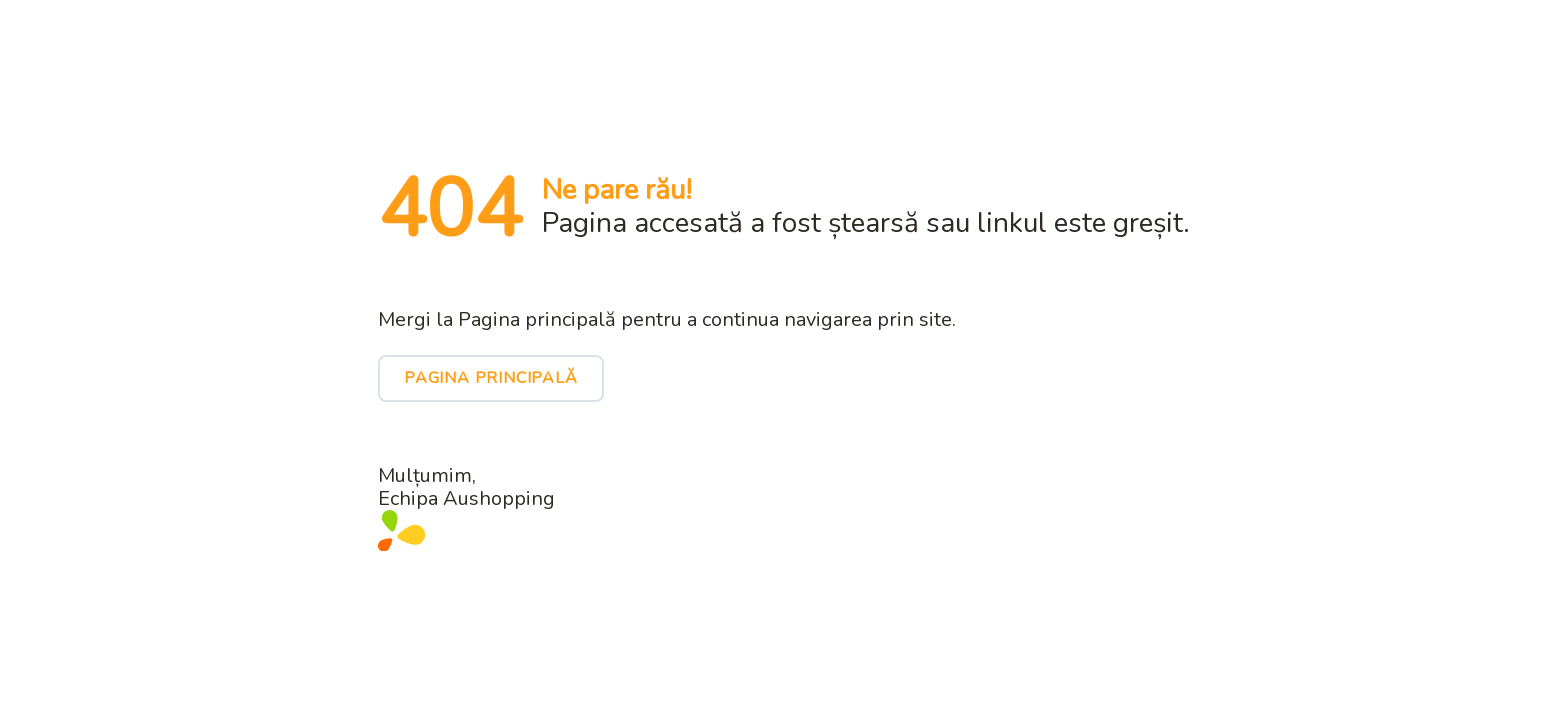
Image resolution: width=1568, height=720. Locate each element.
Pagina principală (491, 378)
